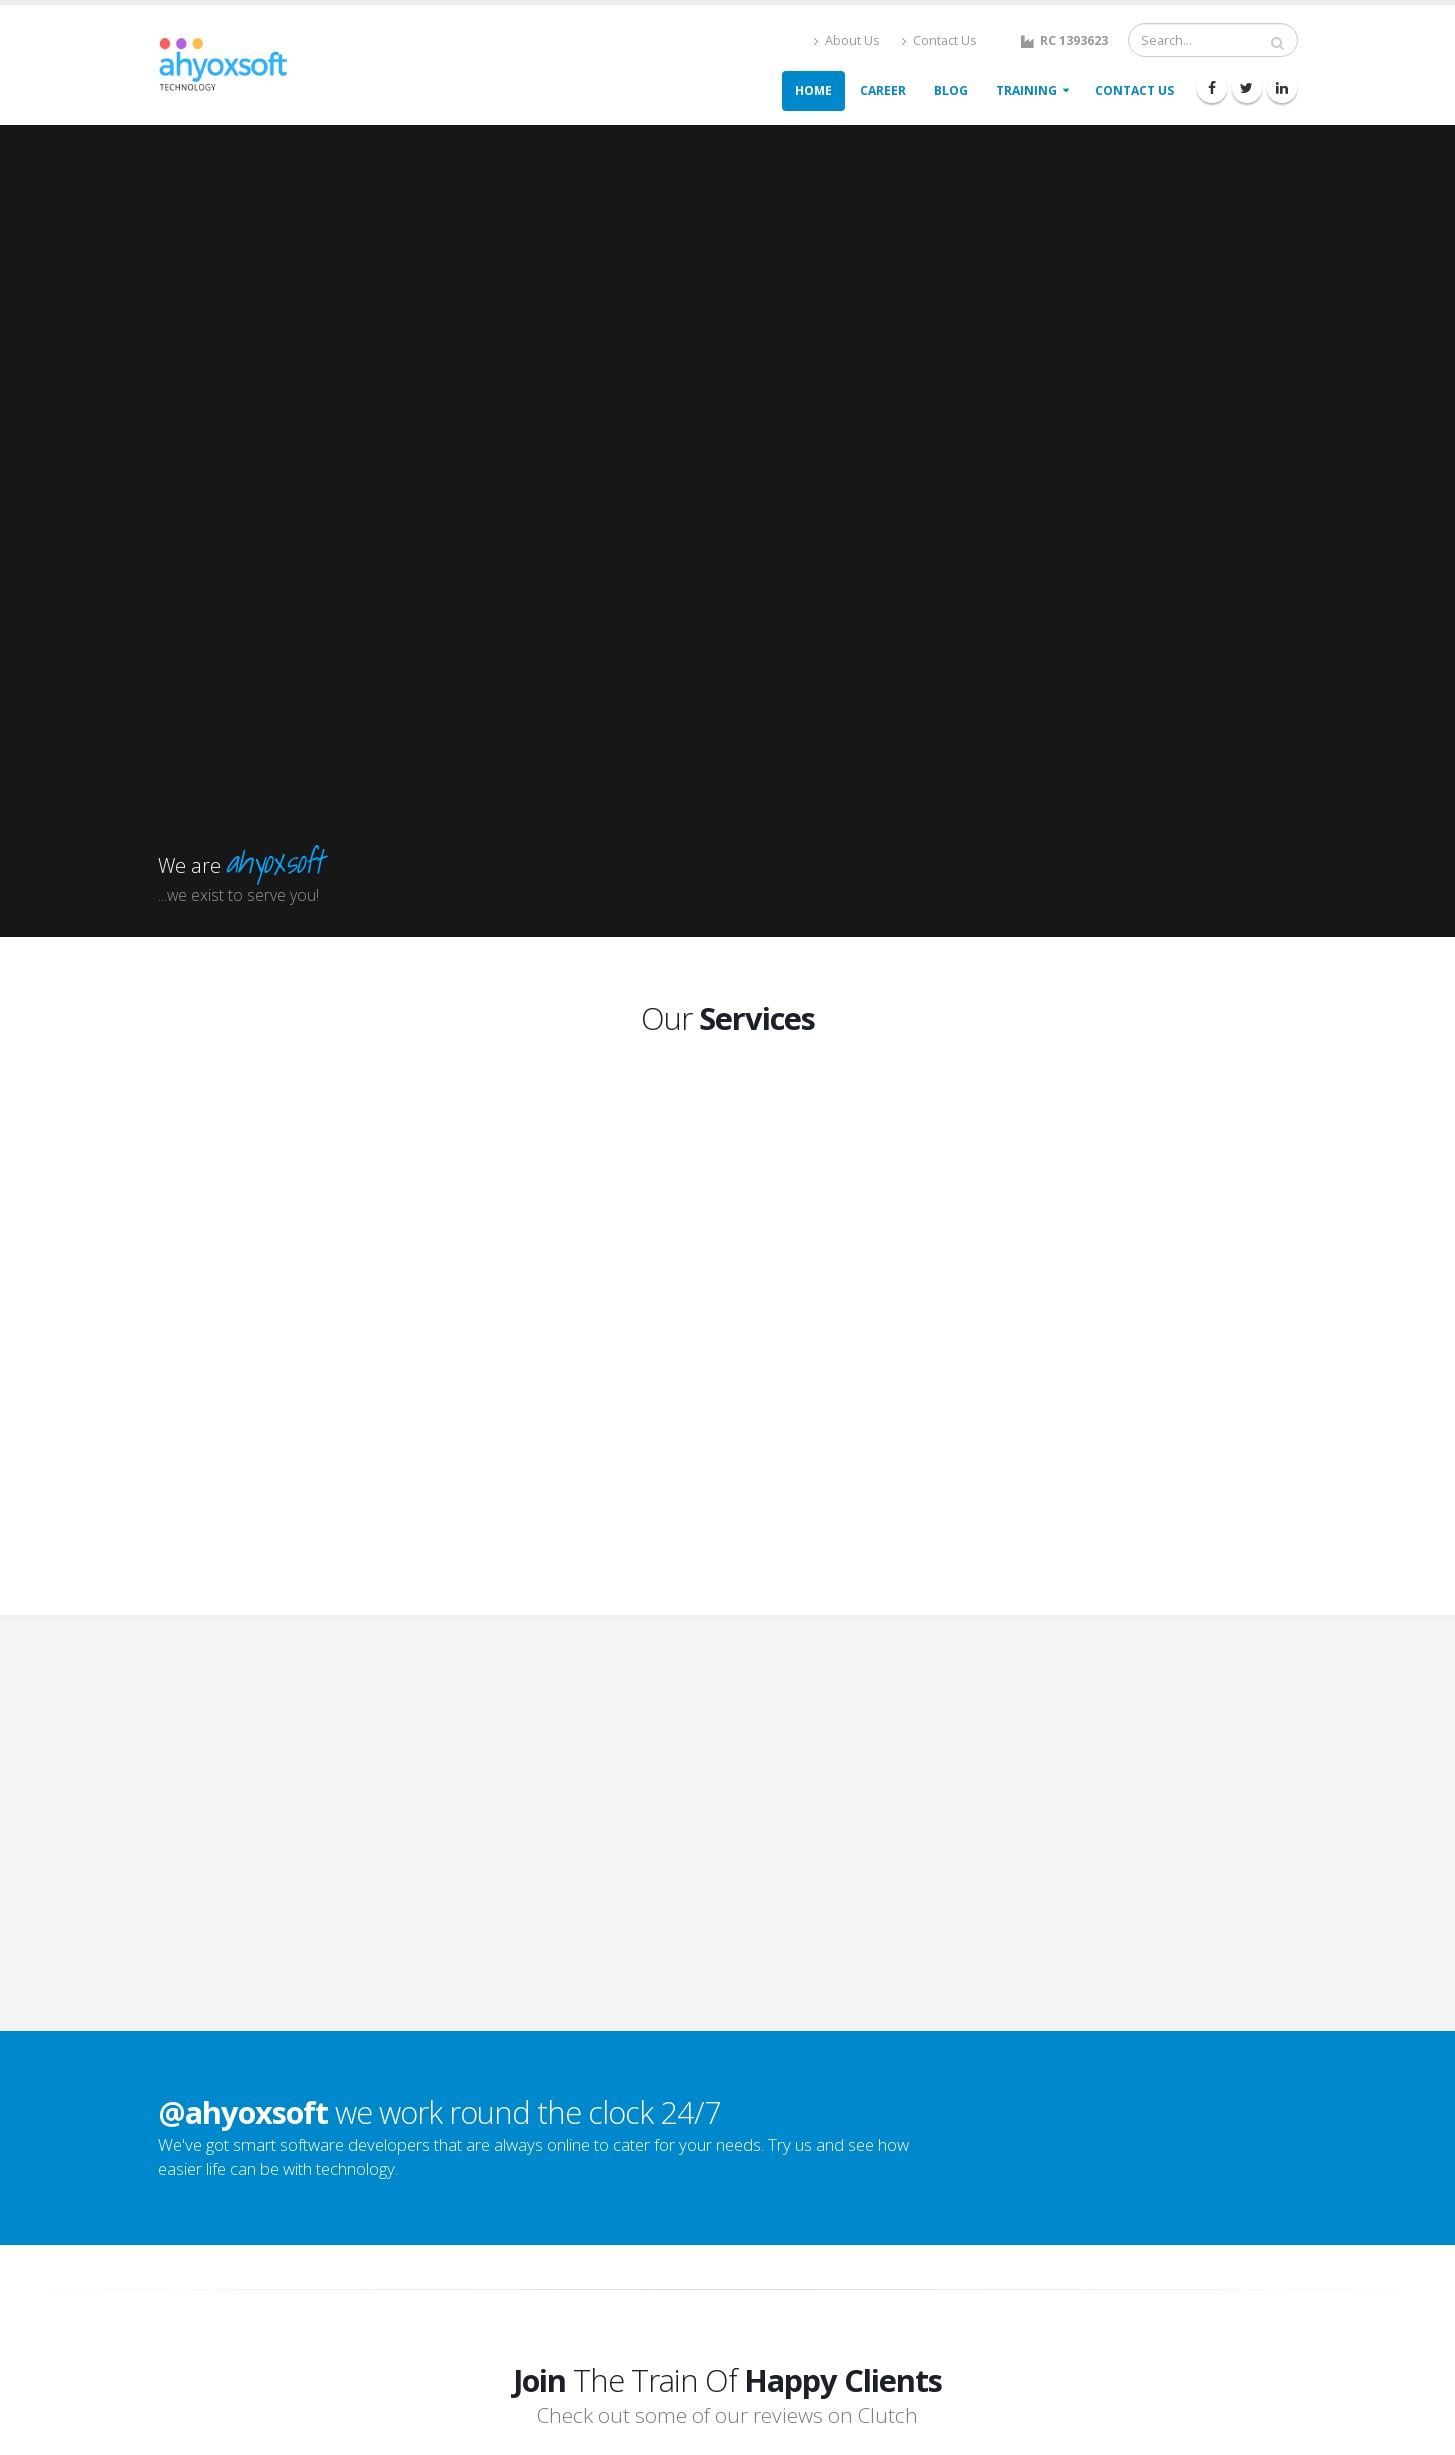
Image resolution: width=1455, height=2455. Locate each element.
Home (813, 90)
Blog (951, 90)
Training (1026, 90)
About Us (847, 40)
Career (883, 90)
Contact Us (939, 40)
